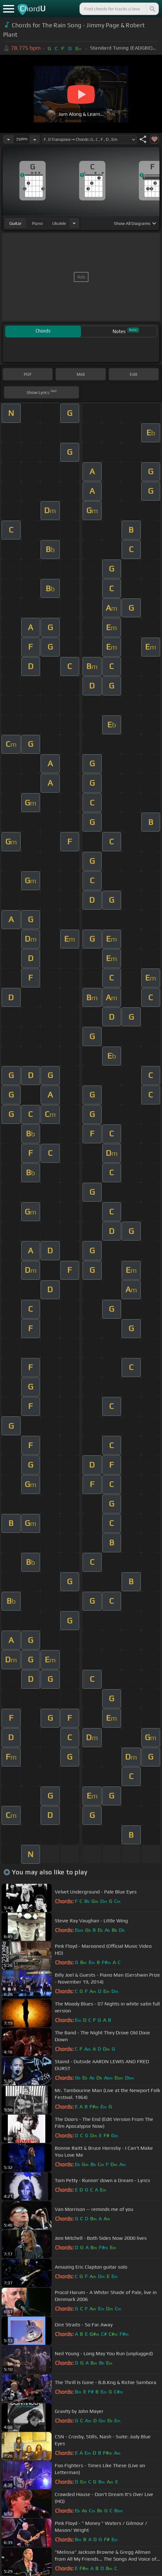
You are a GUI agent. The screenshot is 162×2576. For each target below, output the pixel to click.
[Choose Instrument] (74, 223)
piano (37, 223)
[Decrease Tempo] (8, 139)
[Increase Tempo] (34, 139)
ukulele (59, 223)
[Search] (152, 9)
